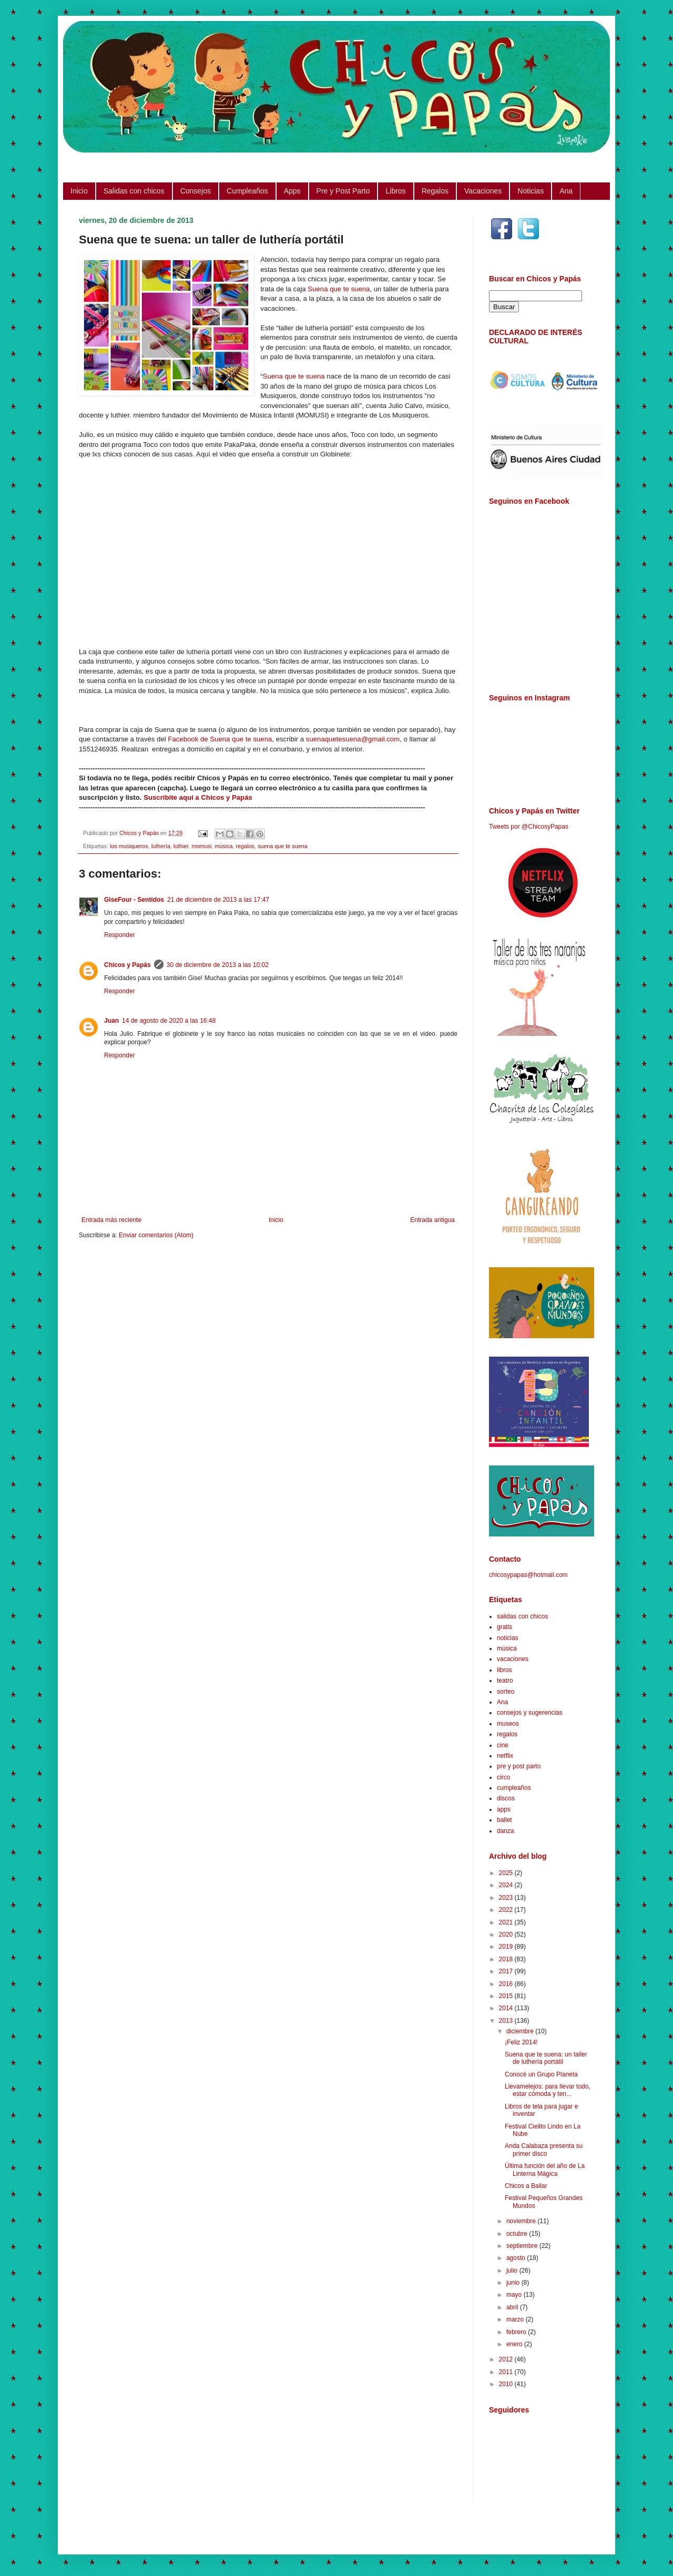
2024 (507, 1885)
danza (505, 1831)
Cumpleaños (247, 191)
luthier (181, 846)
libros (504, 1670)
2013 (507, 2020)
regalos (245, 846)
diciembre (520, 2031)
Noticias (530, 191)
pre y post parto (519, 1766)
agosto (516, 2258)
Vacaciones (483, 191)
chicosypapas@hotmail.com (528, 1575)
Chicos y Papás (127, 965)
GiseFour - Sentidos (134, 899)
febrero (517, 2332)
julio (512, 2270)
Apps (292, 191)
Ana (566, 191)
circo (503, 1777)
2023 (507, 1897)
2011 (507, 2372)
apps (504, 1809)
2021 (507, 1922)
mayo (515, 2294)
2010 (507, 2384)
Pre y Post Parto (343, 191)
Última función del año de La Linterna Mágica (545, 2169)
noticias (507, 1638)
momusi (201, 846)
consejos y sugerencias (530, 1712)
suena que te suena (283, 846)
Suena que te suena (339, 289)
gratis (504, 1627)
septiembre (522, 2245)
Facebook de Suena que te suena (220, 739)
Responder (119, 935)
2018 (507, 1959)
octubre (517, 2233)
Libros (395, 191)
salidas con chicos (522, 1616)
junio (514, 2282)
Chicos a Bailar (526, 2186)
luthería (160, 846)
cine (502, 1745)
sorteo (505, 1691)
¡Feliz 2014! (521, 2042)
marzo (516, 2319)
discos (506, 1798)
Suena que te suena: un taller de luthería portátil (546, 2058)
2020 (507, 1934)
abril (513, 2307)
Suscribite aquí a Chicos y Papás (198, 797)
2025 (507, 1873)
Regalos (435, 191)
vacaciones (512, 1659)
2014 (507, 2008)
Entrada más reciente (111, 1220)
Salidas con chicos (134, 191)
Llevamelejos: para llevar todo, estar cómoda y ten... (547, 2090)
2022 (507, 1909)
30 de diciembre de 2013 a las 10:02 (218, 965)
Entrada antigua (432, 1220)
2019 (507, 1946)
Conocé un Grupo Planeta (541, 2074)
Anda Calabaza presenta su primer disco (544, 2149)
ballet (504, 1820)
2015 (507, 1996)
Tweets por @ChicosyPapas (528, 826)
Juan (111, 1020)
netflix (505, 1755)
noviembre (521, 2221)
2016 (507, 1984)
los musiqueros (129, 846)
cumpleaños (514, 1787)
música (223, 846)
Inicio (79, 191)
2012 (507, 2359)
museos (508, 1723)
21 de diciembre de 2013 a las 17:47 (218, 899)
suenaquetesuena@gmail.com (353, 739)
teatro (505, 1680)
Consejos (195, 191)
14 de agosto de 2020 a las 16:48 (169, 1020)
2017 (507, 1971)
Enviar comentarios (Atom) (156, 1235)
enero (515, 2344)
